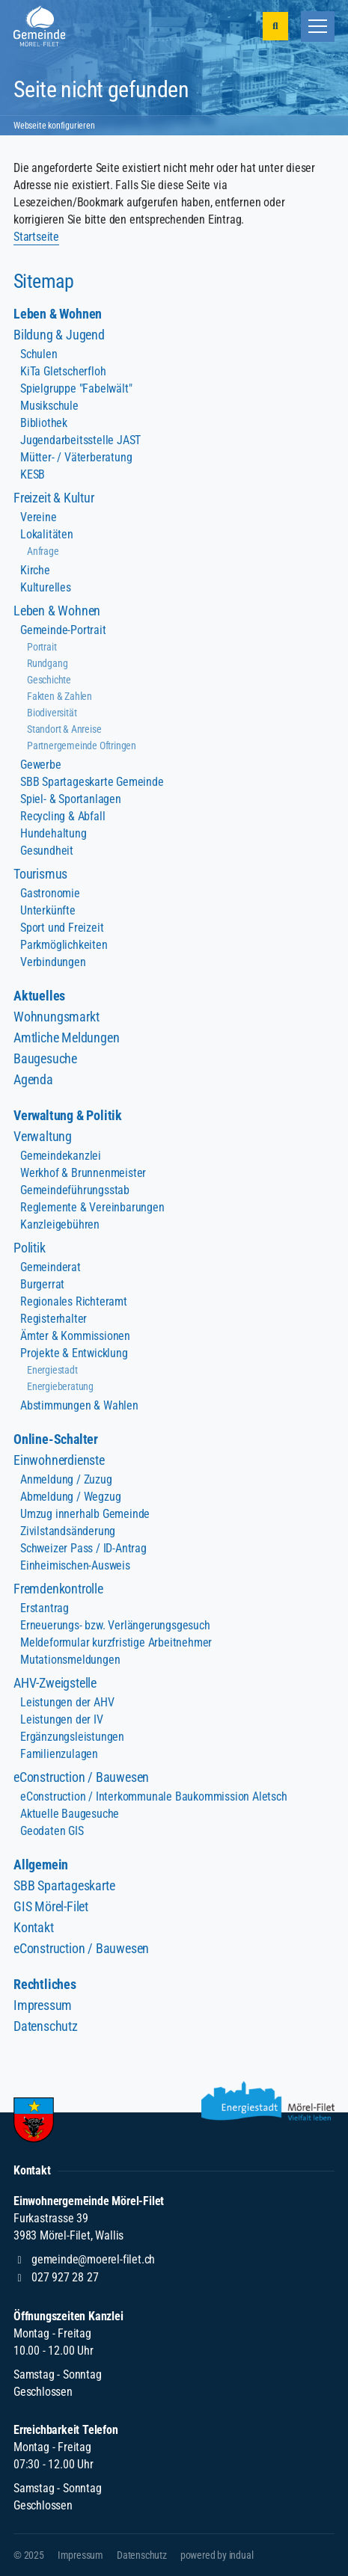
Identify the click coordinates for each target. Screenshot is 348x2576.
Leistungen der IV (61, 1719)
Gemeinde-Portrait (63, 630)
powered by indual (217, 2555)
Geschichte (49, 680)
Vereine (38, 517)
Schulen (39, 354)
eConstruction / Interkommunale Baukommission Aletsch (153, 1796)
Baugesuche (45, 1058)
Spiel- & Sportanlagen (70, 799)
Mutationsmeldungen (70, 1660)
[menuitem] (174, 314)
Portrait (41, 647)
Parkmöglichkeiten (64, 945)
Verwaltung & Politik (67, 1115)
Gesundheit (46, 850)
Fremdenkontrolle (58, 1588)
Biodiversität (51, 713)
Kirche (35, 570)
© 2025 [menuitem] (28, 2555)
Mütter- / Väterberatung (76, 457)
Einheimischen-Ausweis (75, 1565)
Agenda (33, 1079)
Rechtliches (44, 1984)
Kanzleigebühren (60, 1224)
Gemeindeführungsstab (74, 1190)
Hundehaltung (53, 833)
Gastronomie (50, 893)
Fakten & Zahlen (59, 696)
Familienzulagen (59, 1754)
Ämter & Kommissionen (75, 1336)
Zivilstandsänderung (67, 1531)
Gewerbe (40, 764)
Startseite (36, 237)
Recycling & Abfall (62, 816)
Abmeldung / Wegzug (70, 1497)
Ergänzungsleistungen (72, 1737)
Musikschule (49, 406)
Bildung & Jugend (59, 334)
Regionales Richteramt (73, 1301)
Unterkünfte (48, 910)
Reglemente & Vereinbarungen (92, 1207)
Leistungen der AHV (67, 1702)
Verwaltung (42, 1136)
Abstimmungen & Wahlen (79, 1405)
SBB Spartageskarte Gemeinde (92, 782)
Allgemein (40, 1864)
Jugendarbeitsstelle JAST (80, 440)
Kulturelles (45, 587)
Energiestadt (52, 1370)
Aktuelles (39, 995)
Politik (29, 1247)
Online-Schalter (55, 1439)
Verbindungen (53, 962)
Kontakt (33, 1927)
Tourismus (40, 874)
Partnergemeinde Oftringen (81, 745)
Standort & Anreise (64, 729)
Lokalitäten (46, 534)
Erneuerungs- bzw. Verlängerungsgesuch (115, 1625)
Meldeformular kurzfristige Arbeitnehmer (116, 1642)
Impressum (42, 2005)
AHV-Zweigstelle (55, 1683)
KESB (32, 474)
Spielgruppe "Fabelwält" (76, 388)
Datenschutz (45, 2026)
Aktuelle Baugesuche (69, 1814)
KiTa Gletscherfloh (63, 371)
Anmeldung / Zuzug (66, 1479)
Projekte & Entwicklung (74, 1353)
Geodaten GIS (52, 1831)
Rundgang (47, 663)
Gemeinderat (50, 1267)
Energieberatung (60, 1386)
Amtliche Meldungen (66, 1037)
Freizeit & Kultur (53, 497)
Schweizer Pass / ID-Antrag (83, 1548)
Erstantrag (44, 1608)
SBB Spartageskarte (64, 1885)
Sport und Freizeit (61, 927)
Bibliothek (43, 423)
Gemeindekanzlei (60, 1156)
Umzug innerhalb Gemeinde (85, 1514)
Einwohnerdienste (59, 1460)
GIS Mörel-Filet (50, 1906)
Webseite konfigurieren (54, 125)
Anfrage (43, 551)
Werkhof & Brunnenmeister (83, 1173)
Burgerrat (42, 1284)
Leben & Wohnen (57, 314)
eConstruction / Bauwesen (81, 1777)
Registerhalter (53, 1319)
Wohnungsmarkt (56, 1016)
